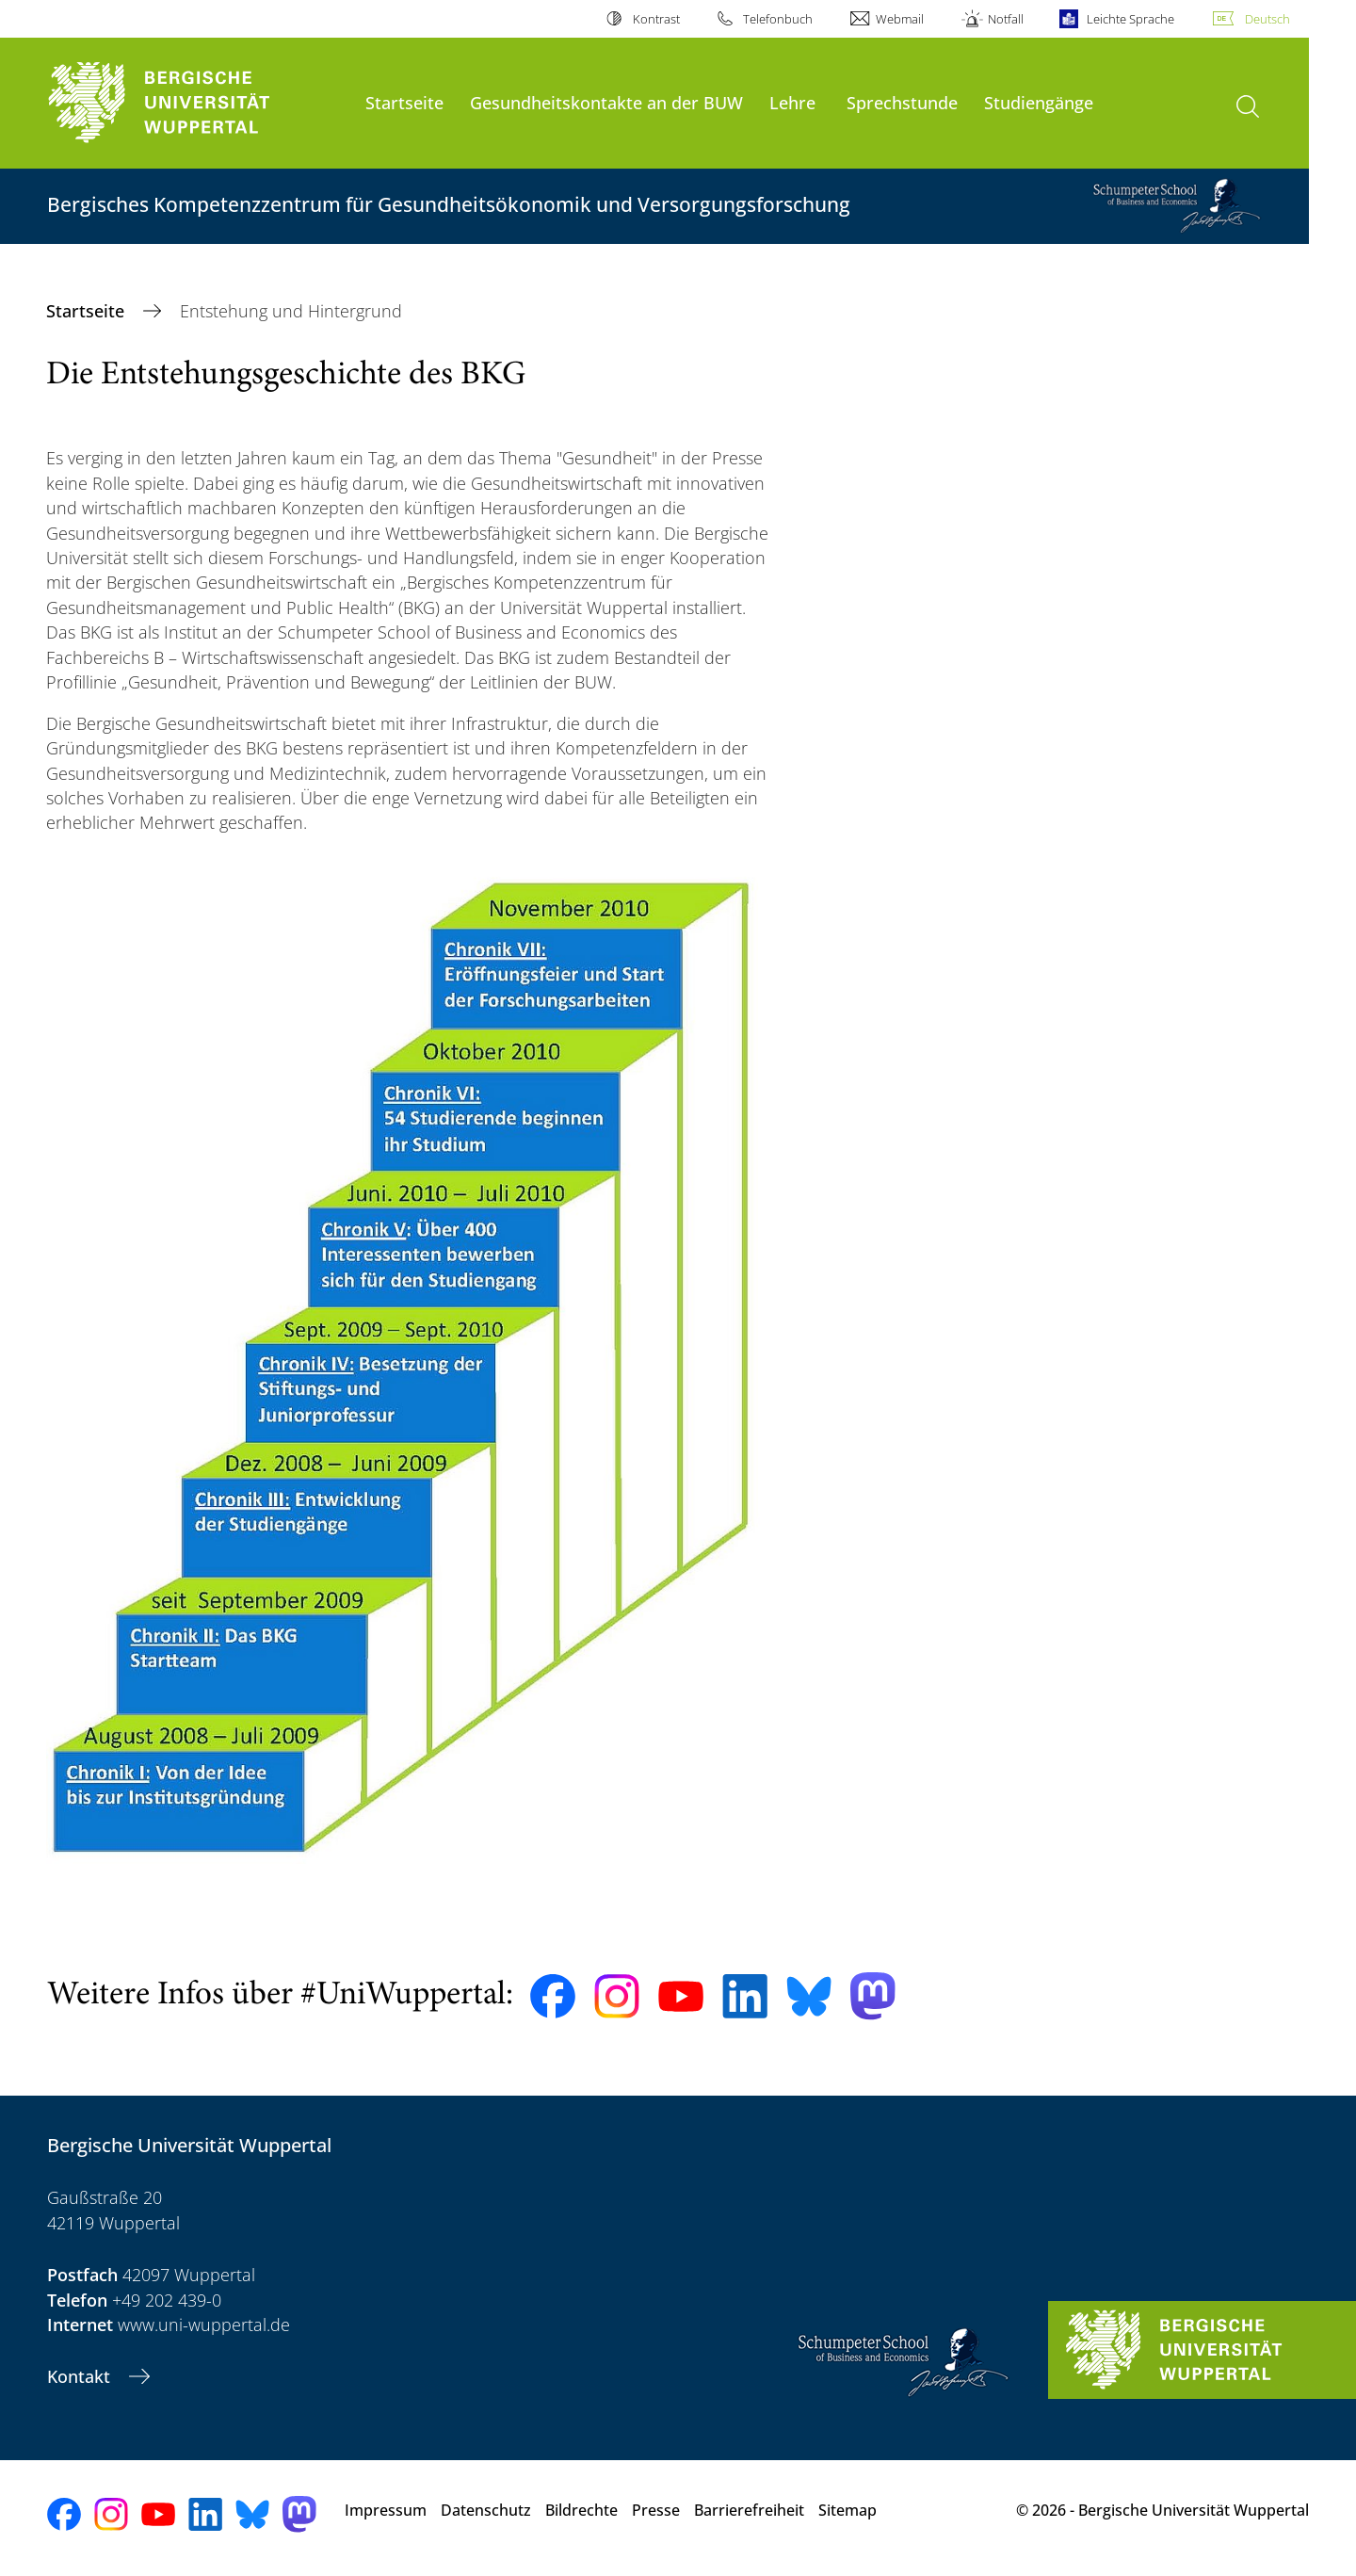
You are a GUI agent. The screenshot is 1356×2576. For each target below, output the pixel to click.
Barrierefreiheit (749, 2510)
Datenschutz (486, 2510)
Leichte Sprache (1130, 18)
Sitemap (847, 2510)
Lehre (792, 102)
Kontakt (81, 2376)
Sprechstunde (902, 102)
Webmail (900, 18)
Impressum (386, 2510)
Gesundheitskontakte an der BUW (606, 102)
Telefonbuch (778, 18)
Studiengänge (1038, 102)
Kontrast (656, 18)
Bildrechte (581, 2510)
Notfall (1006, 18)
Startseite (404, 102)
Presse (656, 2510)
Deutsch (1267, 18)
